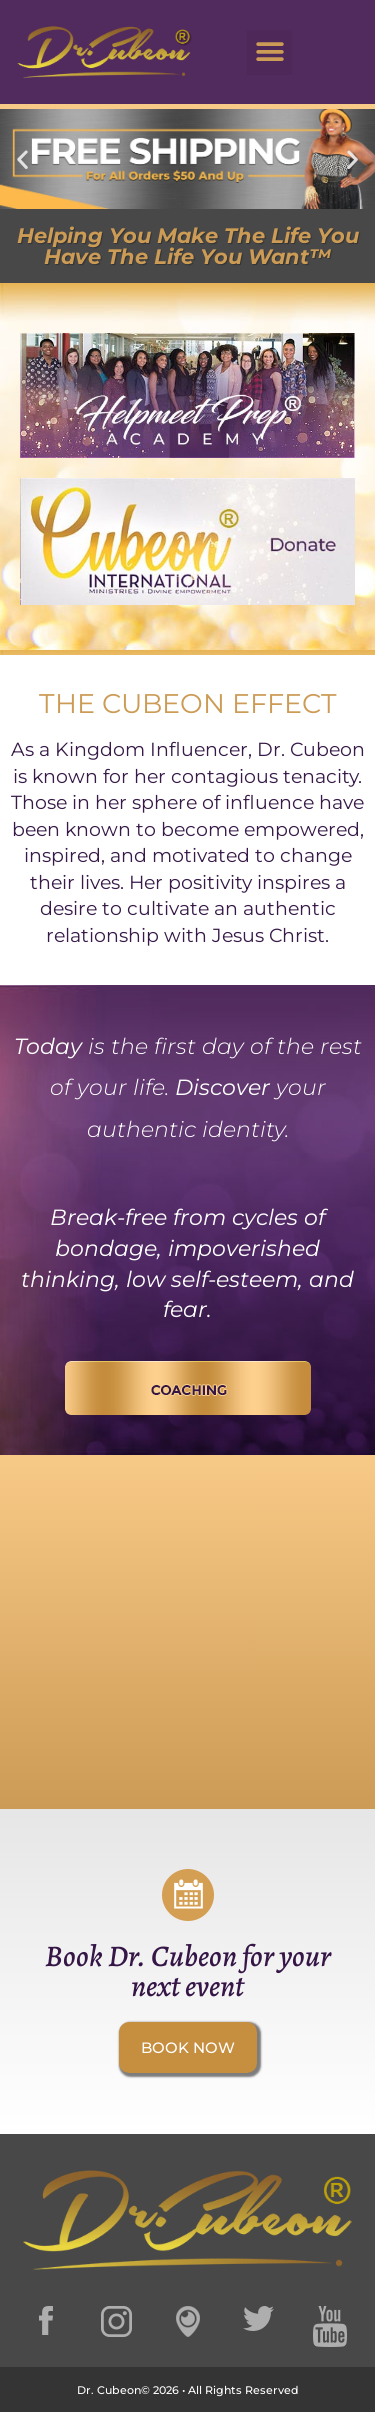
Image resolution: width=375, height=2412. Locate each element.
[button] (269, 52)
